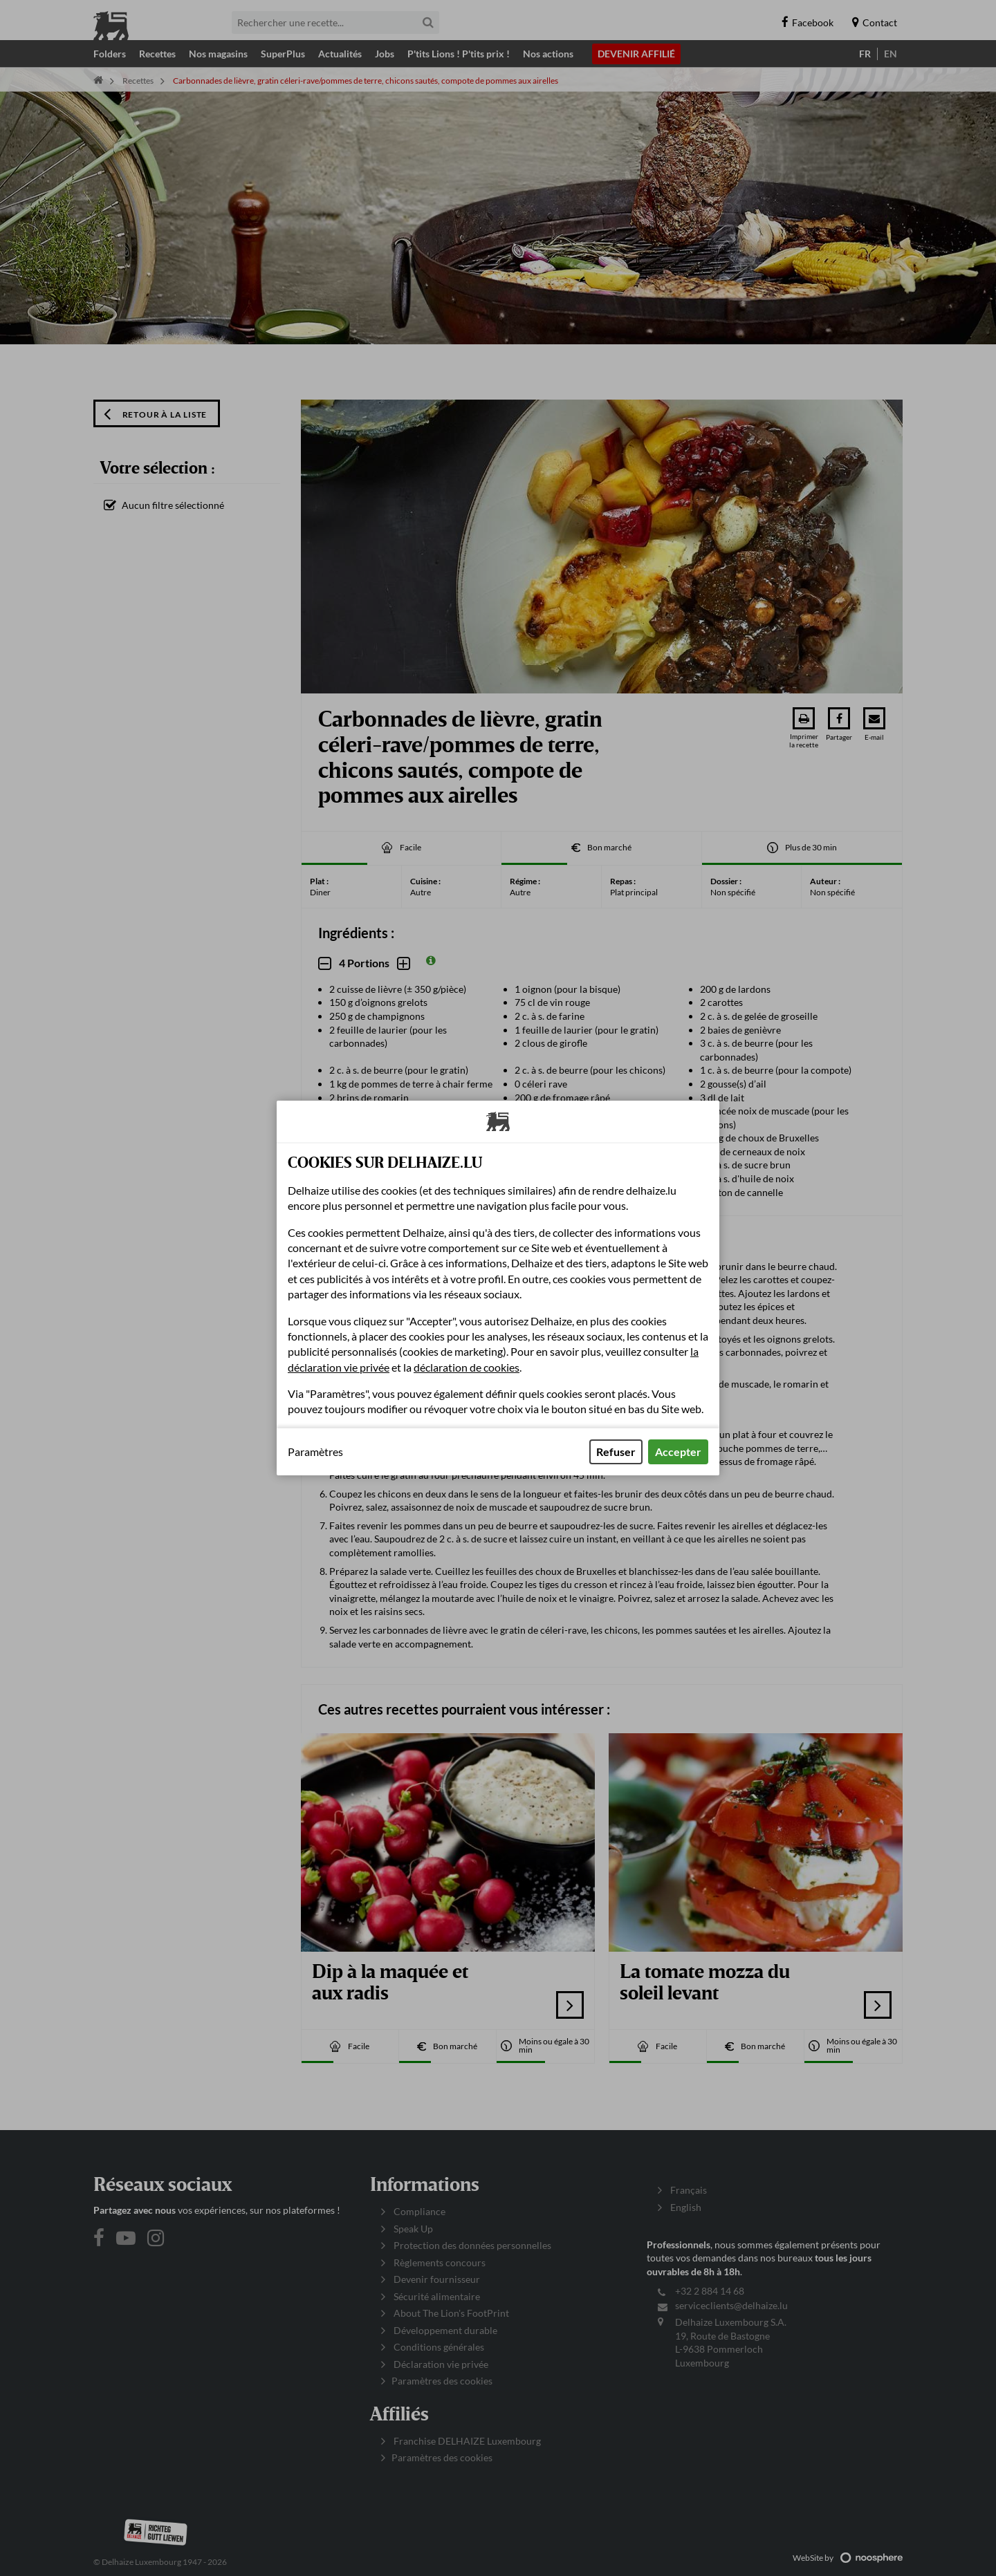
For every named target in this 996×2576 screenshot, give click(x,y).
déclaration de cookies (466, 1367)
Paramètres (315, 1451)
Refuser (616, 1451)
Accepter (678, 1451)
